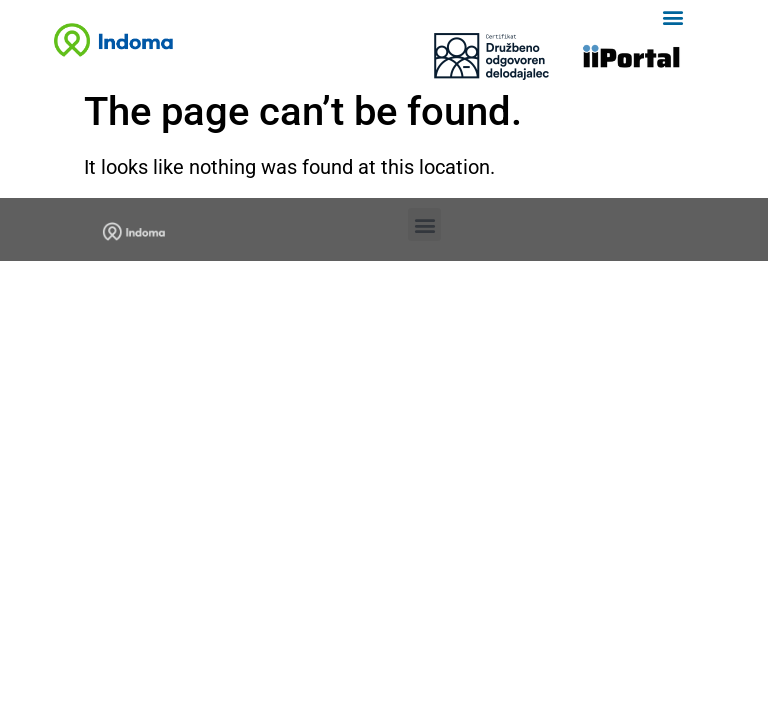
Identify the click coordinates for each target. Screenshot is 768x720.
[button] (672, 16)
